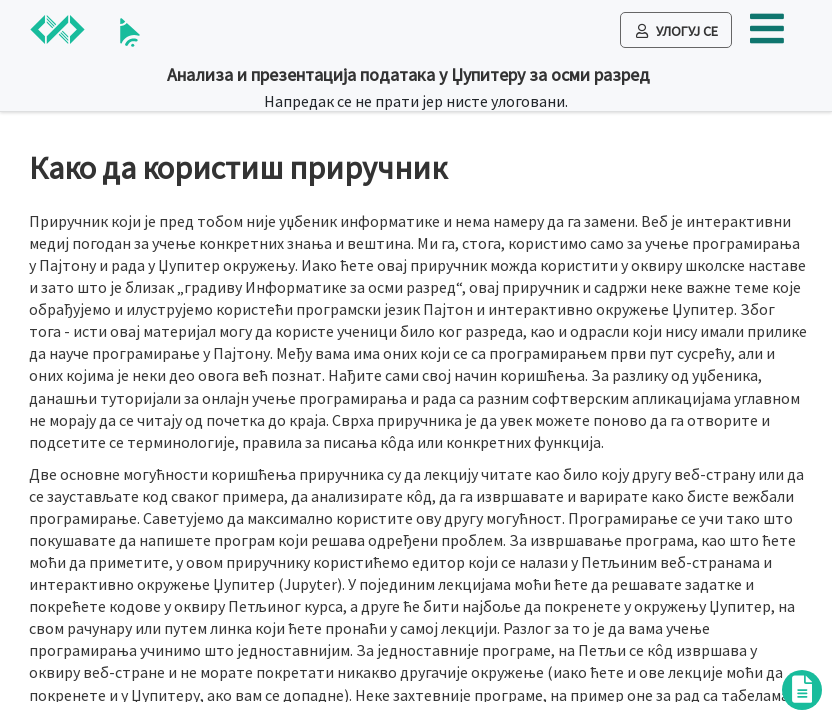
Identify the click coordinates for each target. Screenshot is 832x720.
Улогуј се (677, 31)
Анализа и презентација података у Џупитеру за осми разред (408, 74)
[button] (767, 36)
